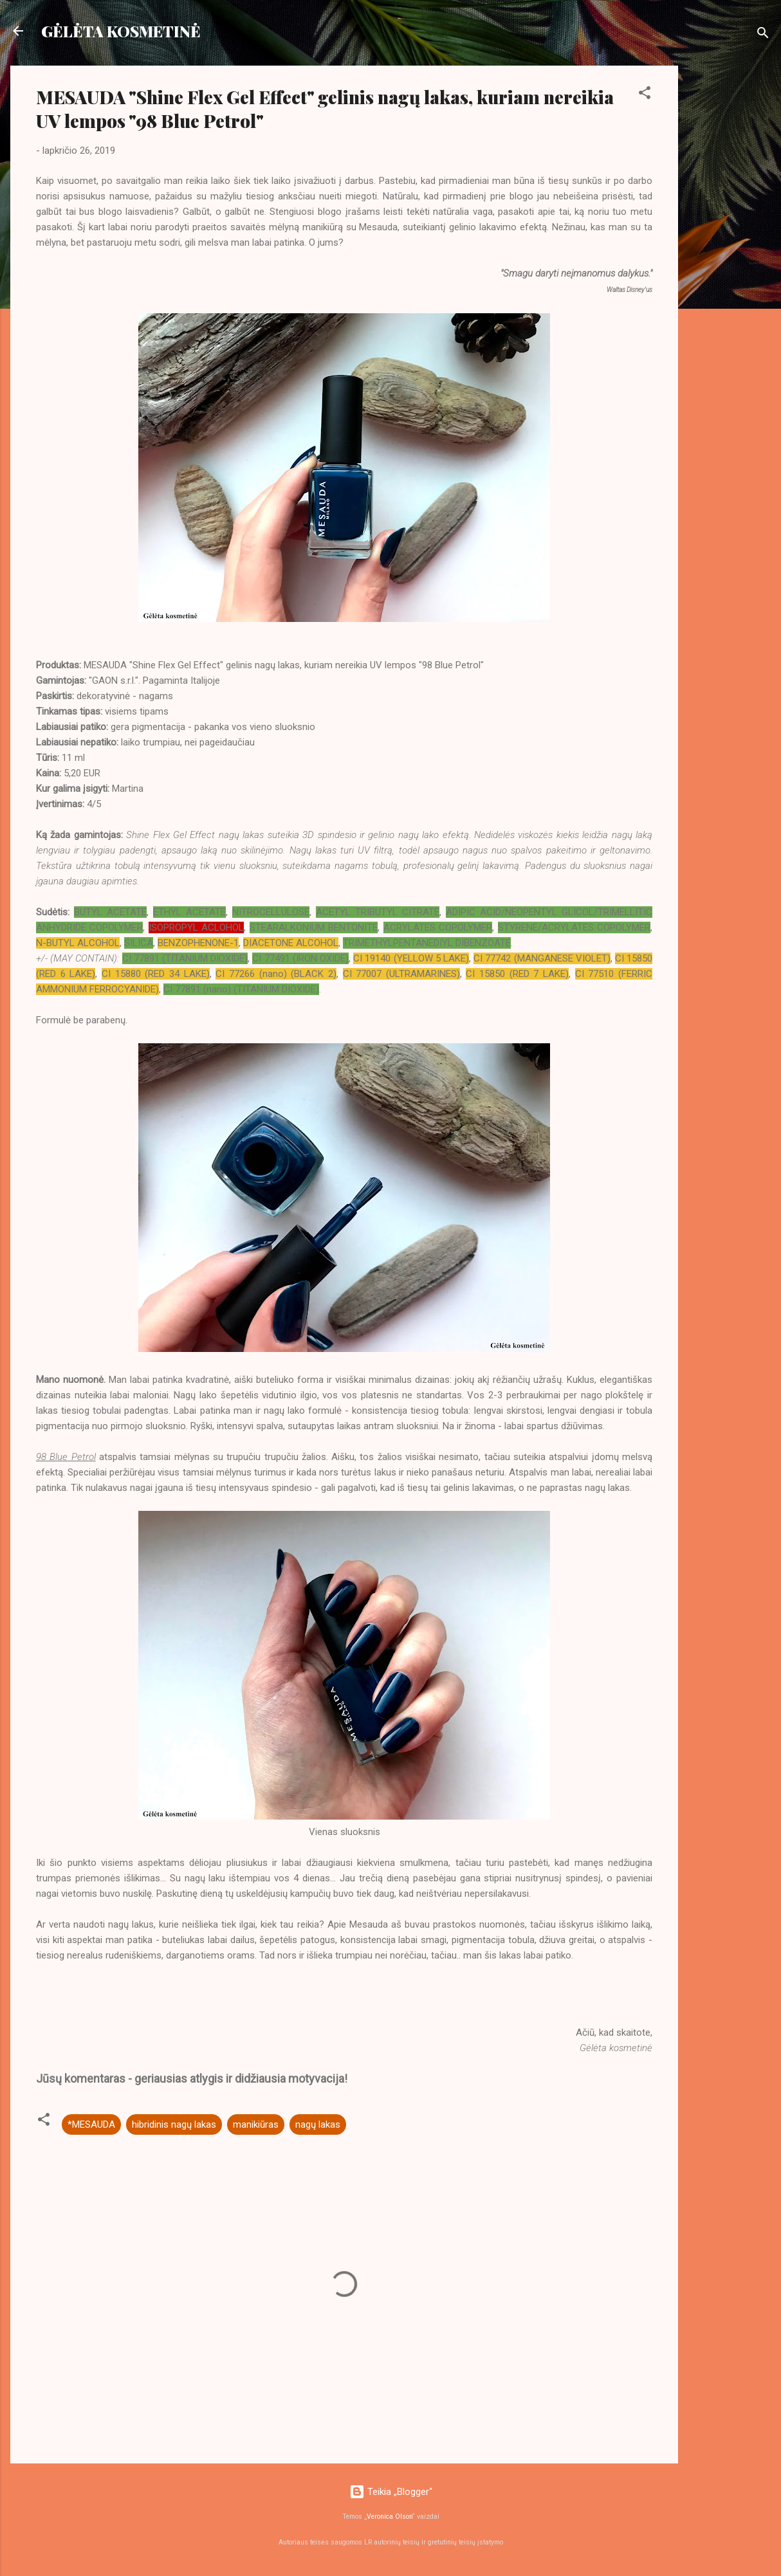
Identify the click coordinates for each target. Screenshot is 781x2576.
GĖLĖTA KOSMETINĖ (121, 31)
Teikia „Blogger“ (390, 2492)
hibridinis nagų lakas (174, 2124)
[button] (644, 95)
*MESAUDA (91, 2124)
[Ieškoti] (763, 35)
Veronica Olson (389, 2516)
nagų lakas (317, 2124)
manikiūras (256, 2124)
